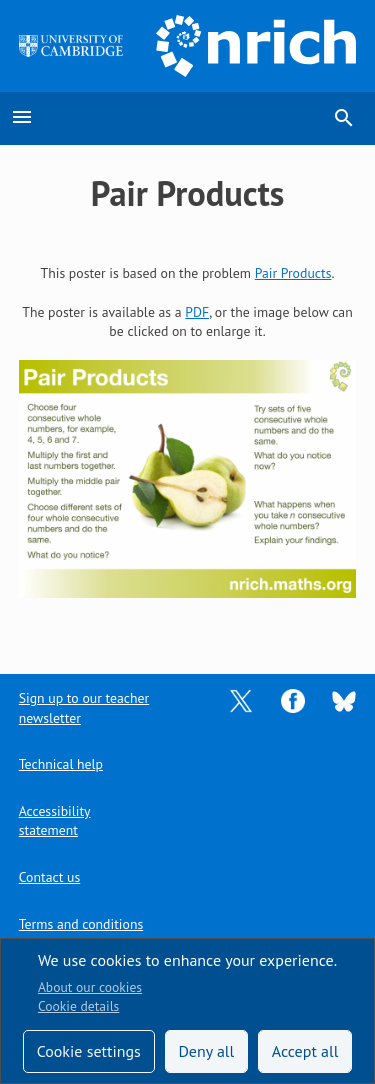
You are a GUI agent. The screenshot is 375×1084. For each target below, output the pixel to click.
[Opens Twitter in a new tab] (241, 700)
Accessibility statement (55, 820)
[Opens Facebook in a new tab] (293, 700)
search (344, 118)
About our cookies (90, 987)
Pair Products (293, 273)
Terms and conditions (81, 924)
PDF (197, 312)
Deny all (206, 1051)
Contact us (49, 877)
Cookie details (78, 1006)
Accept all (305, 1051)
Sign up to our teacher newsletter (84, 707)
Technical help (61, 764)
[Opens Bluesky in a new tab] (344, 700)
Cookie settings (89, 1051)
